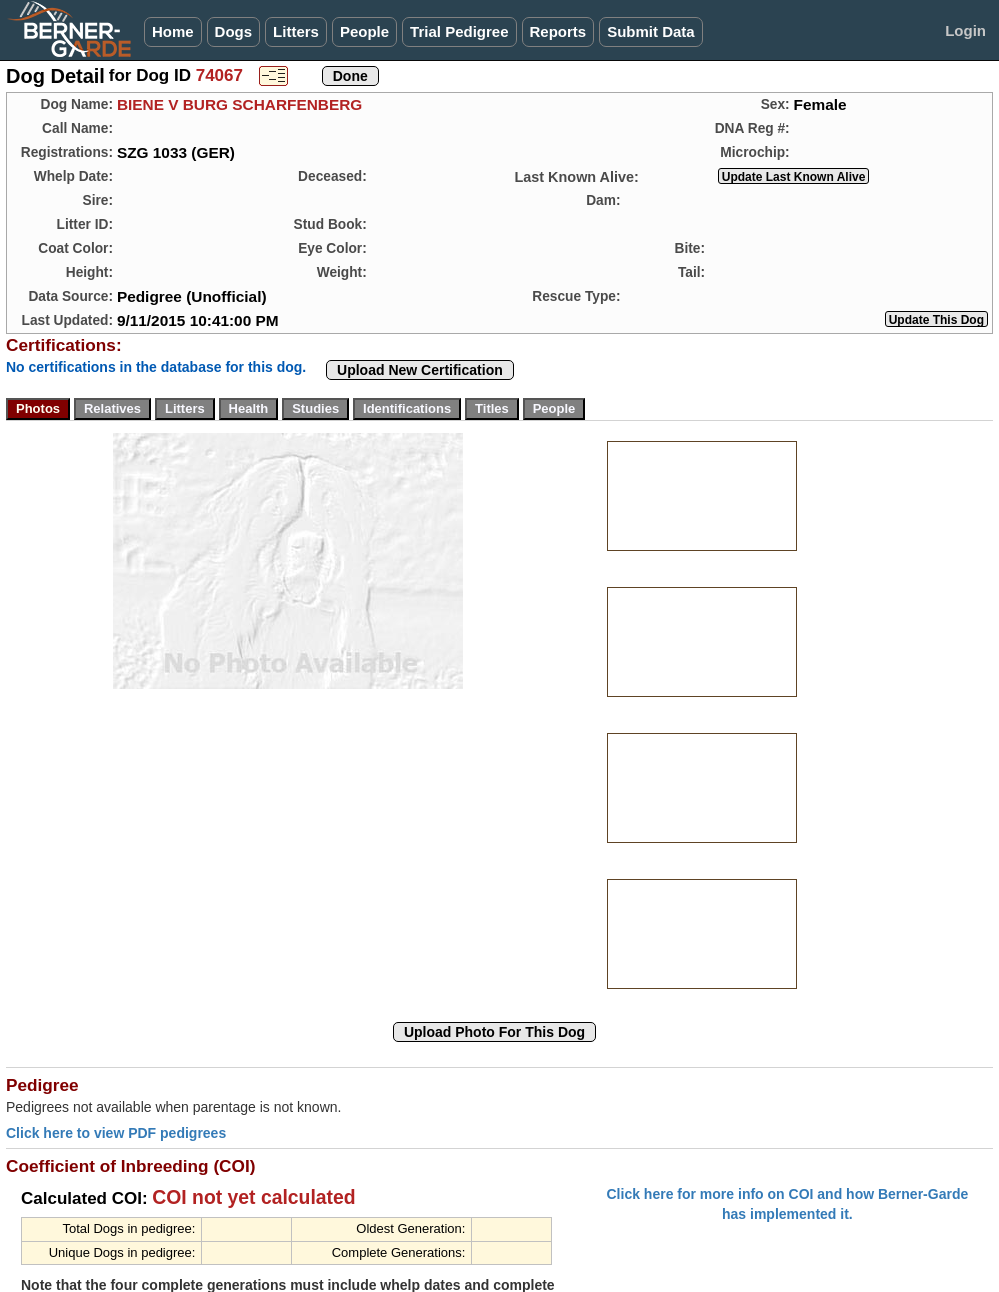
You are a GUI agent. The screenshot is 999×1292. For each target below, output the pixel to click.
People (364, 31)
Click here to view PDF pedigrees (116, 1133)
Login (965, 30)
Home (173, 31)
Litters (296, 31)
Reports (558, 31)
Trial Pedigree (459, 31)
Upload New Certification (420, 370)
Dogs (234, 31)
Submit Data (651, 31)
